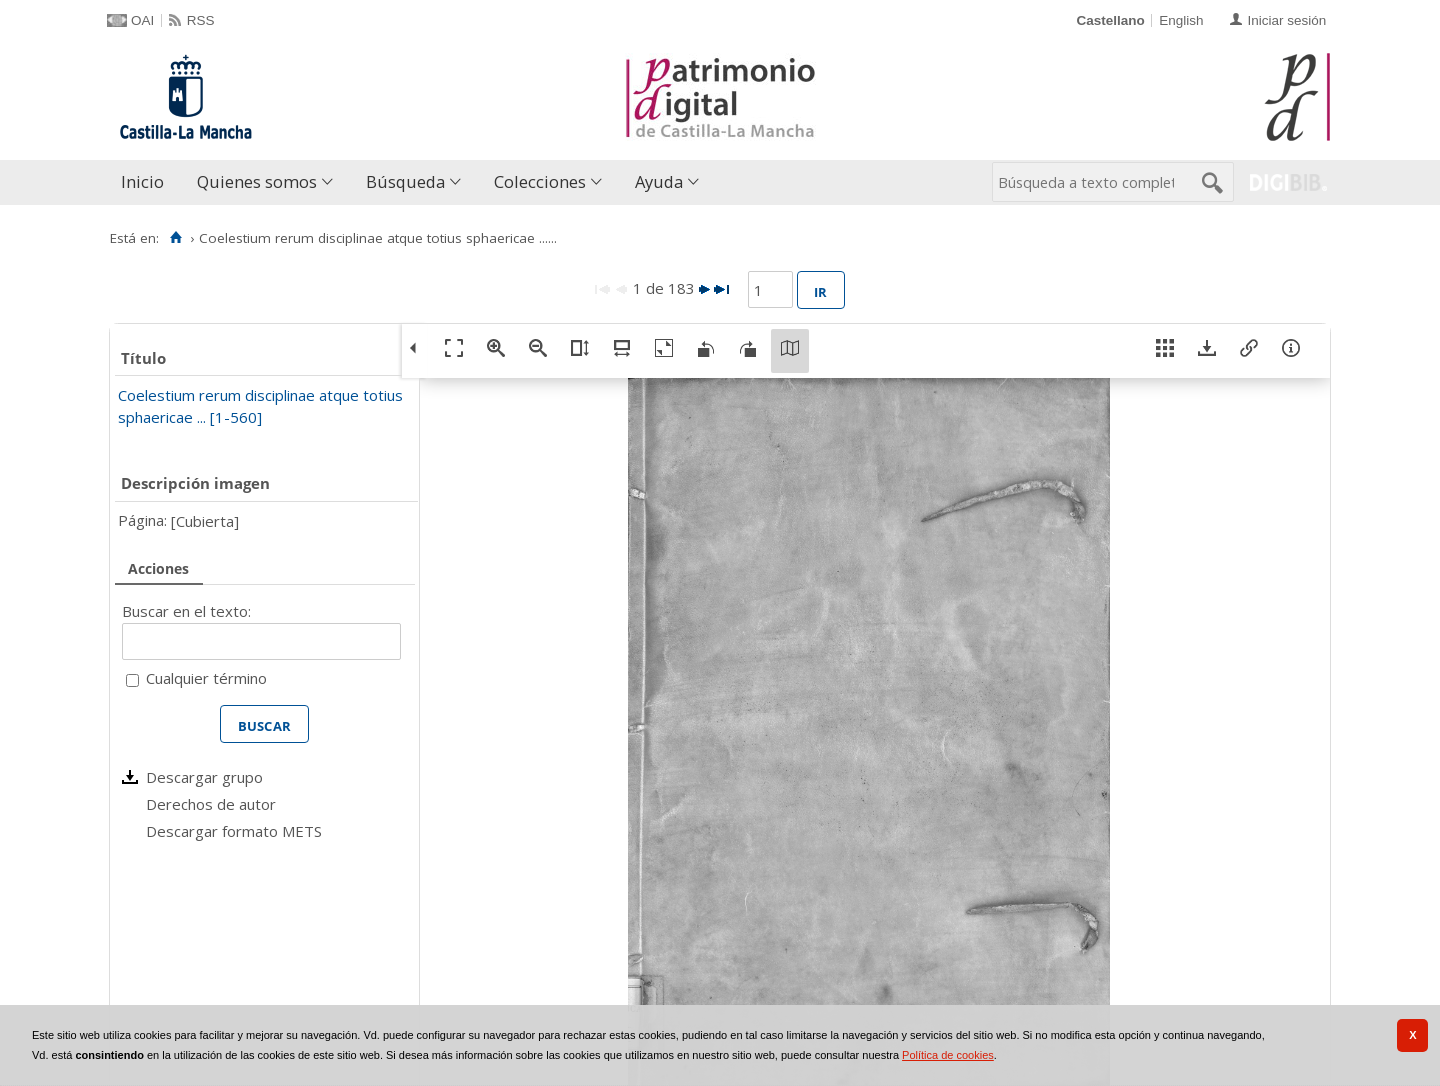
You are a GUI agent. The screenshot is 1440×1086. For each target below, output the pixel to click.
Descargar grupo (204, 777)
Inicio (142, 181)
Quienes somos (257, 181)
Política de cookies (948, 1055)
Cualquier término (206, 678)
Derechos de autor (211, 804)
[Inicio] (175, 238)
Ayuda (659, 181)
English (1181, 20)
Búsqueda (405, 181)
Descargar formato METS (234, 831)
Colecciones (540, 181)
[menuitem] (147, 182)
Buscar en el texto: (186, 611)
